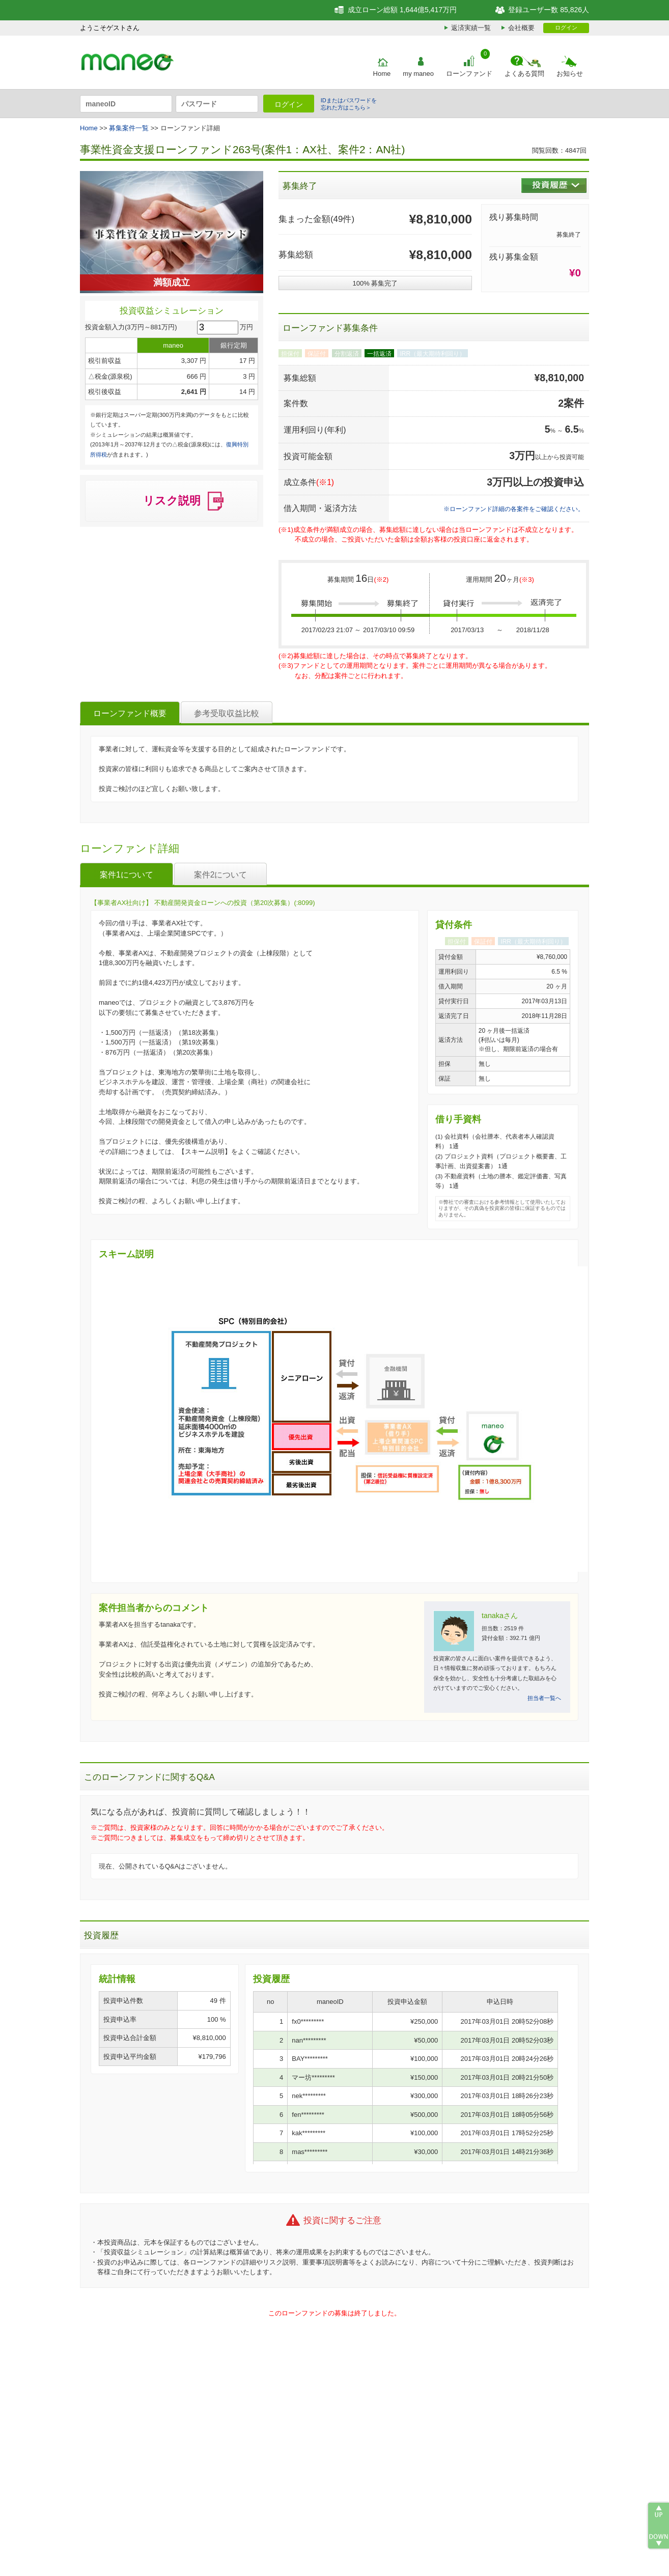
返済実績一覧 (471, 28)
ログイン (566, 27)
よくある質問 (524, 73)
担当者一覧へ (544, 1698)
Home (382, 73)
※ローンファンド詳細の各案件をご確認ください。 (513, 508)
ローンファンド (469, 73)
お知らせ (569, 73)
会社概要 (521, 28)
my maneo (418, 73)
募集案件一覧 (129, 128)
